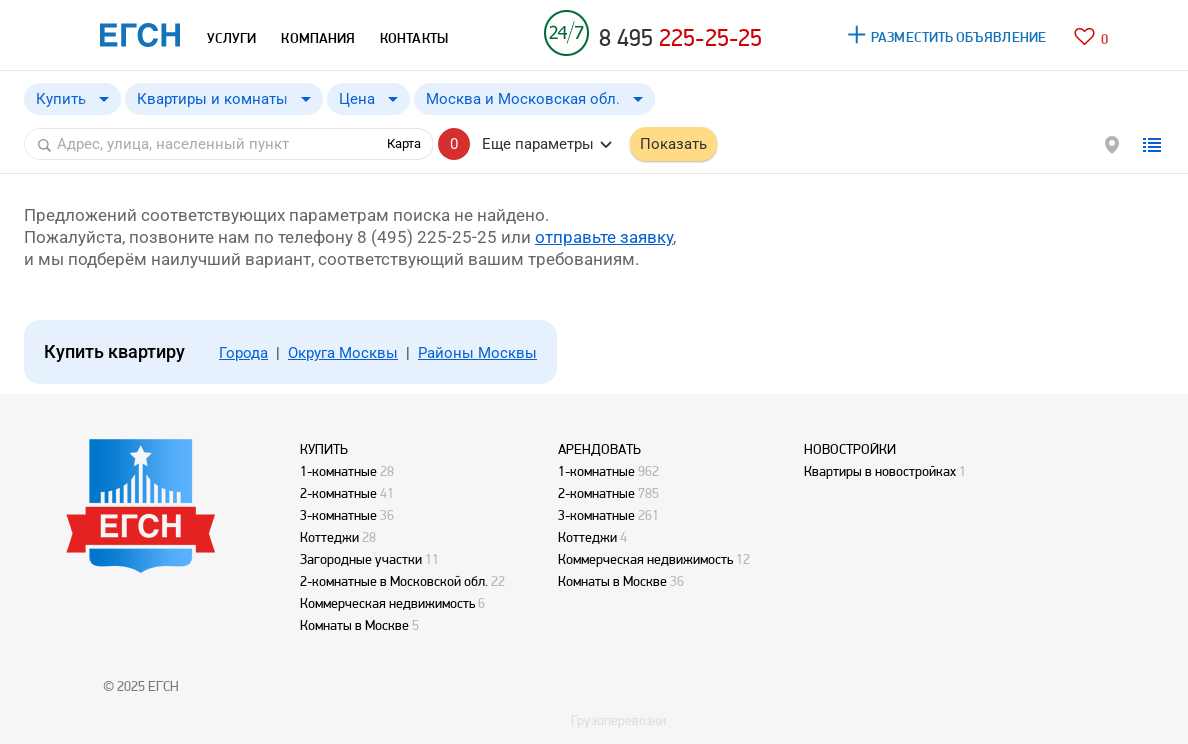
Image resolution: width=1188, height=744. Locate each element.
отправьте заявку (604, 237)
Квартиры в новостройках (880, 471)
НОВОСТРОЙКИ (850, 449)
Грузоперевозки (618, 720)
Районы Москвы (477, 353)
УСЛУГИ (231, 38)
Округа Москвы (343, 353)
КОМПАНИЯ (318, 38)
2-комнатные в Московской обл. (394, 581)
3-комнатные (338, 515)
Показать (673, 144)
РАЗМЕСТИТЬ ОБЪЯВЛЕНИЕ (958, 37)
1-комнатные (338, 471)
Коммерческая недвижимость (387, 603)
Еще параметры (538, 144)
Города (243, 353)
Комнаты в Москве (354, 625)
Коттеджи (329, 537)
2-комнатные (338, 493)
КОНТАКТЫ (414, 38)
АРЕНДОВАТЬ (599, 449)
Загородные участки (361, 559)
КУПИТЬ (324, 449)
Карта (404, 143)
